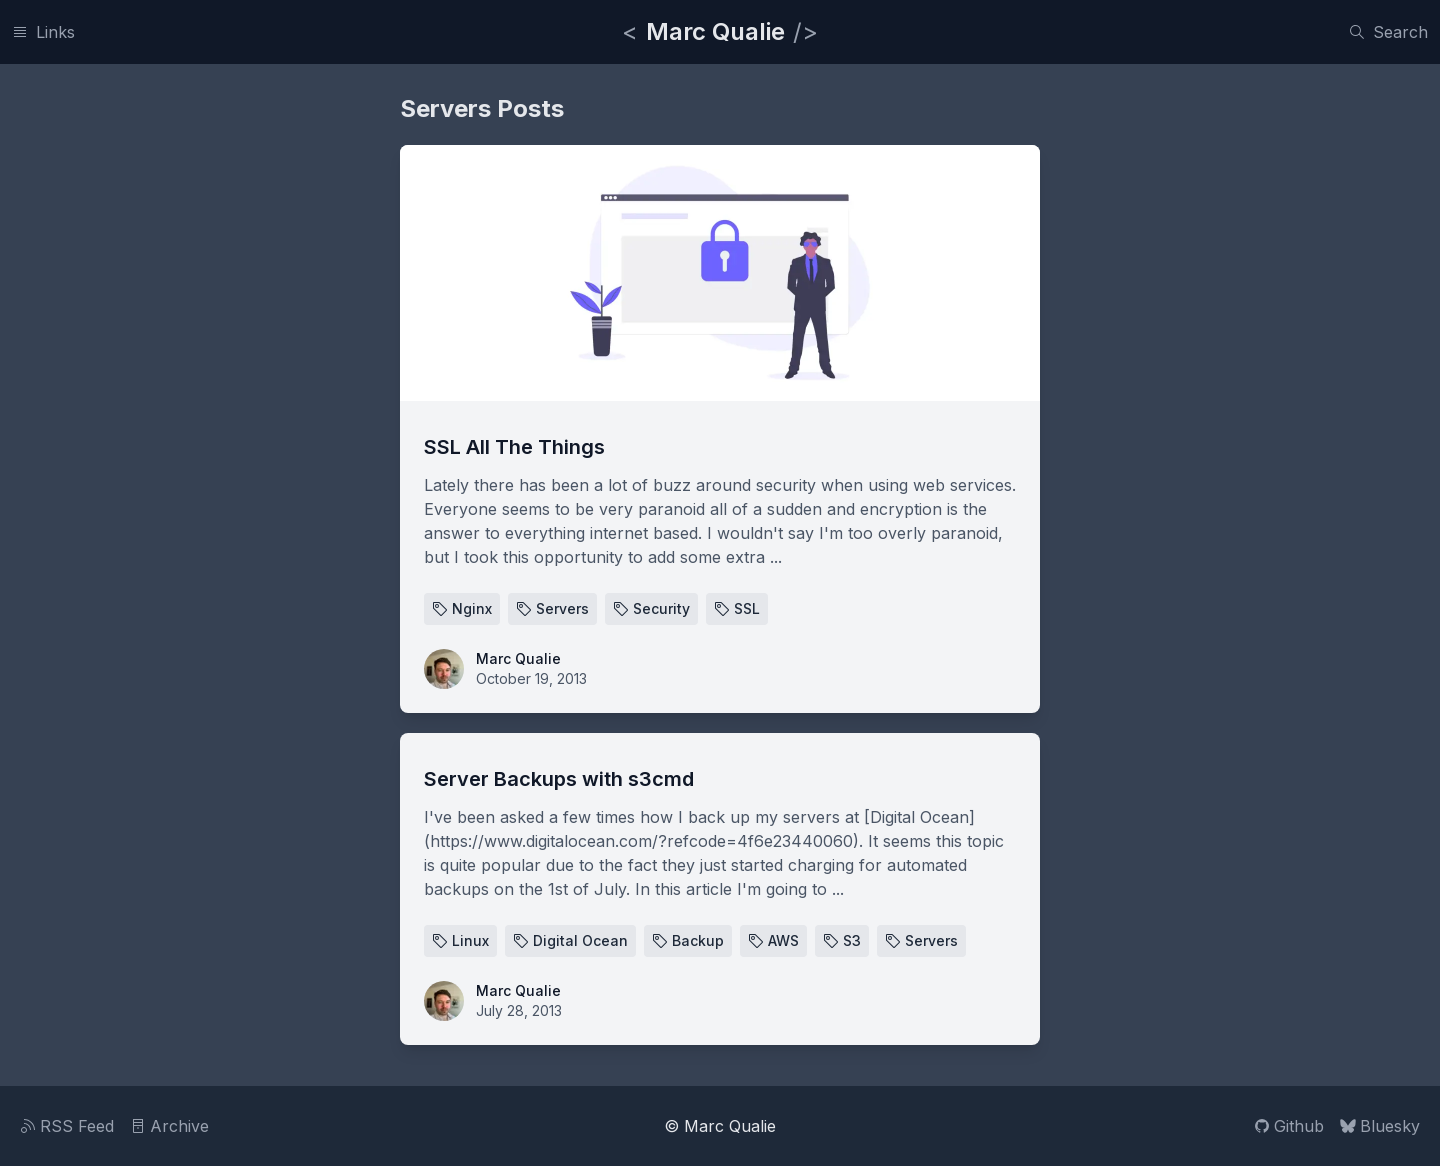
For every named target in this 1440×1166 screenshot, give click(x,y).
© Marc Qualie (720, 1126)
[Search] (1388, 32)
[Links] (43, 32)
